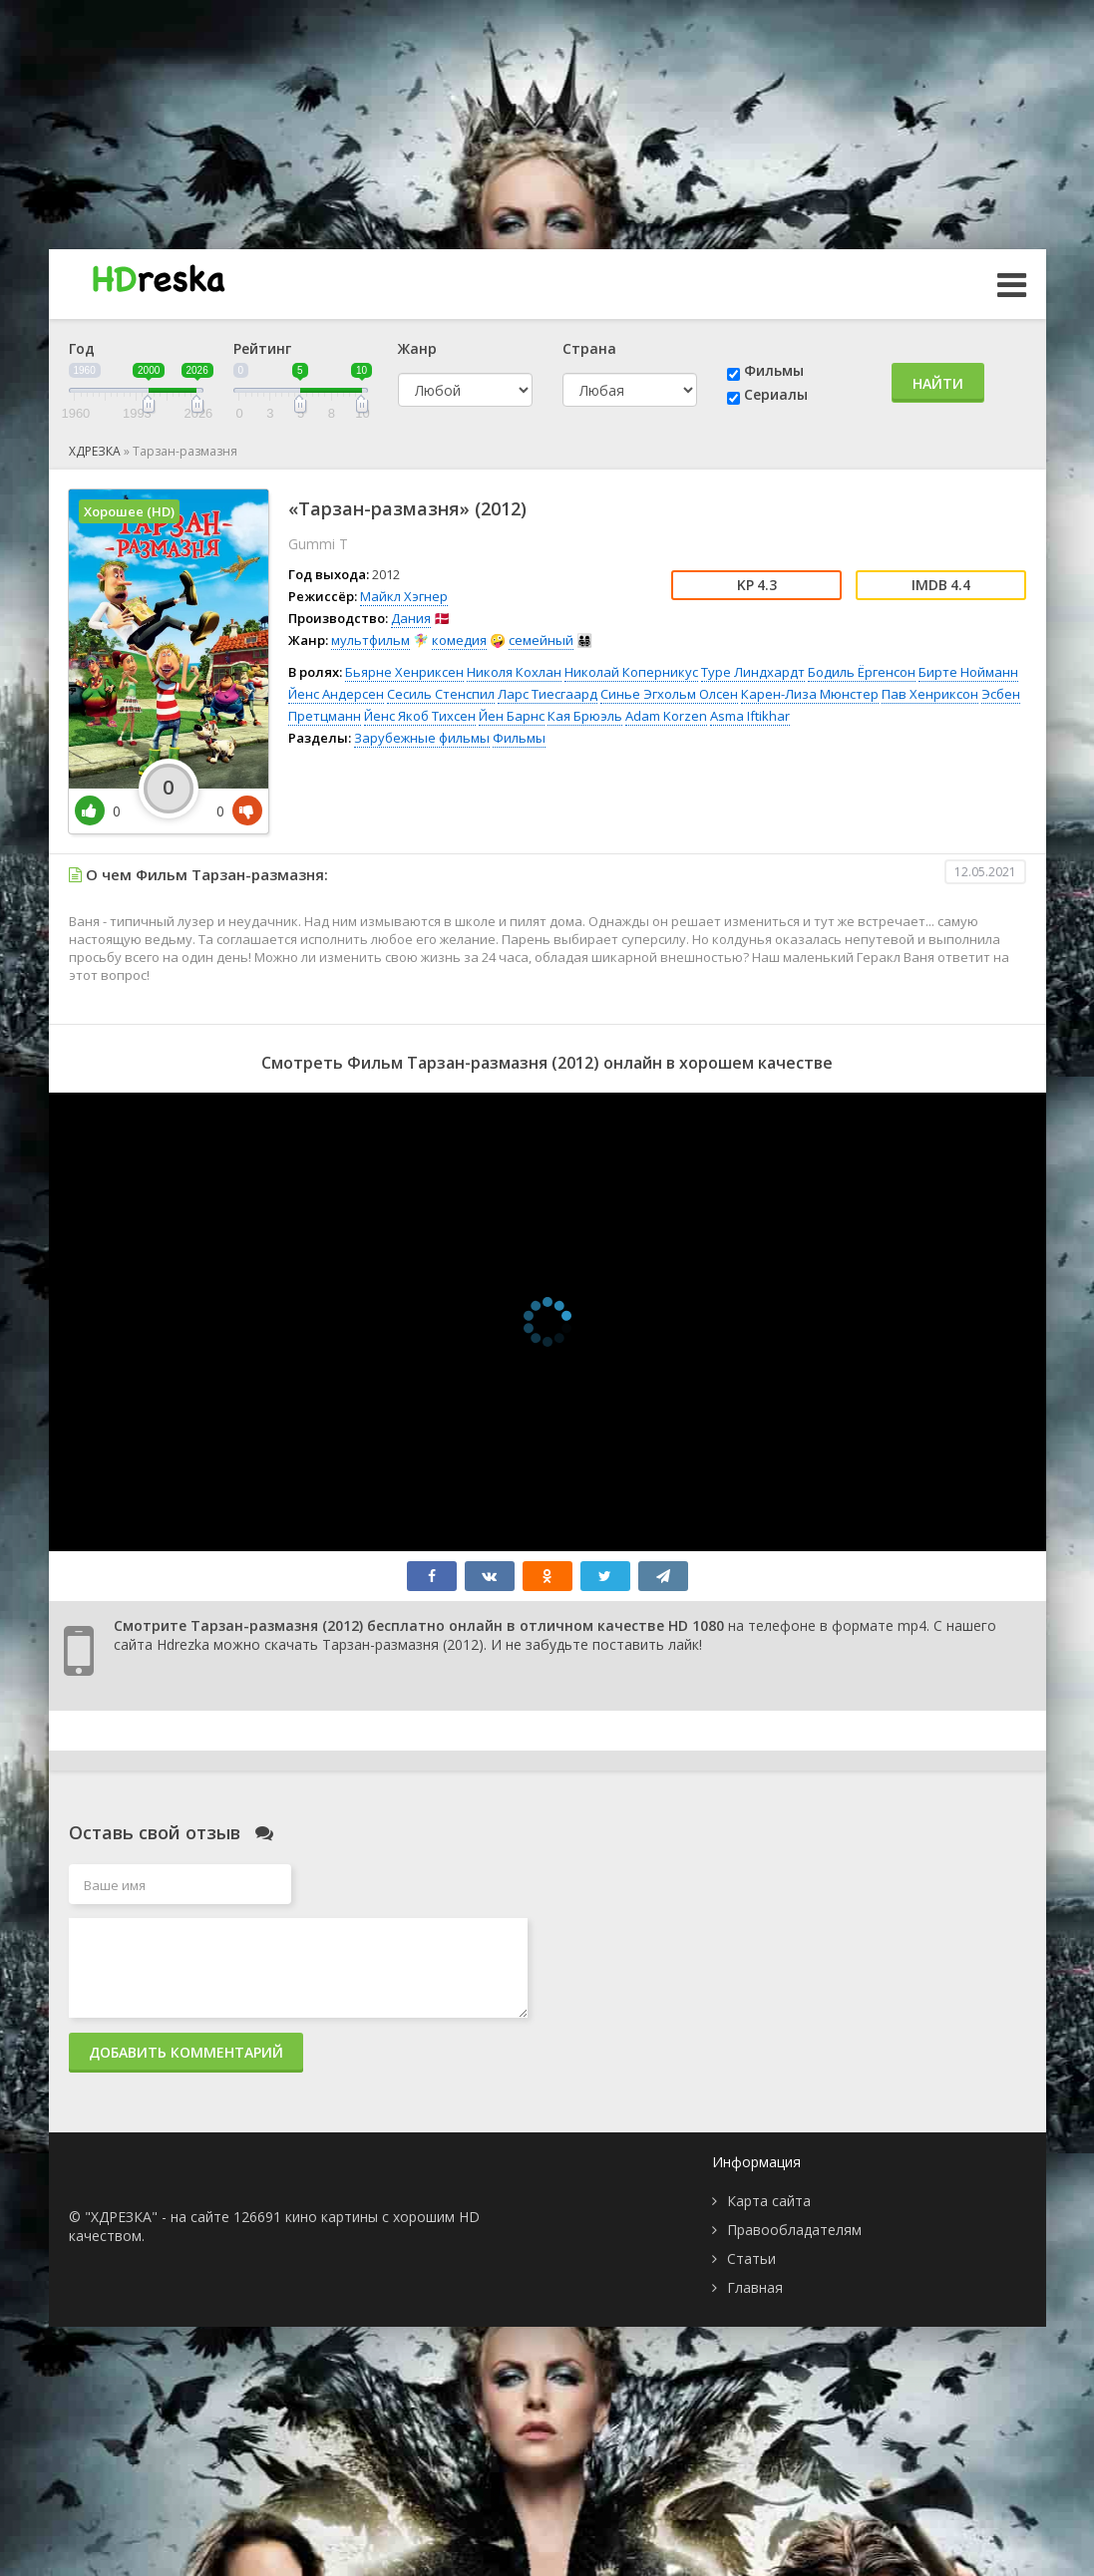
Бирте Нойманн (968, 672)
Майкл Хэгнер (404, 596)
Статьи (751, 2258)
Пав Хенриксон (930, 694)
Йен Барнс (512, 716)
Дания (411, 618)
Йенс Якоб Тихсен (420, 716)
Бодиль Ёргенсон (861, 672)
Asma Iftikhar (750, 716)
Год (82, 348)
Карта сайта (769, 2200)
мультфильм (370, 640)
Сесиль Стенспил (441, 694)
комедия (459, 640)
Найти (937, 383)
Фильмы (774, 370)
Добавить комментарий (186, 2052)
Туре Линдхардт (753, 672)
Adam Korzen (666, 716)
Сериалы (776, 394)
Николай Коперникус (631, 672)
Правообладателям (794, 2229)
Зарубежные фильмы (422, 738)
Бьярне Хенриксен (404, 672)
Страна (589, 348)
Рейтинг (262, 348)
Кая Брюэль (584, 716)
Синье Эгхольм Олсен (669, 694)
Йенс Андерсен (336, 694)
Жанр (417, 348)
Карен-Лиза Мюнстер (810, 694)
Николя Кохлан (514, 672)
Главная (755, 2287)
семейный (541, 640)
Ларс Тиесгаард (547, 694)
